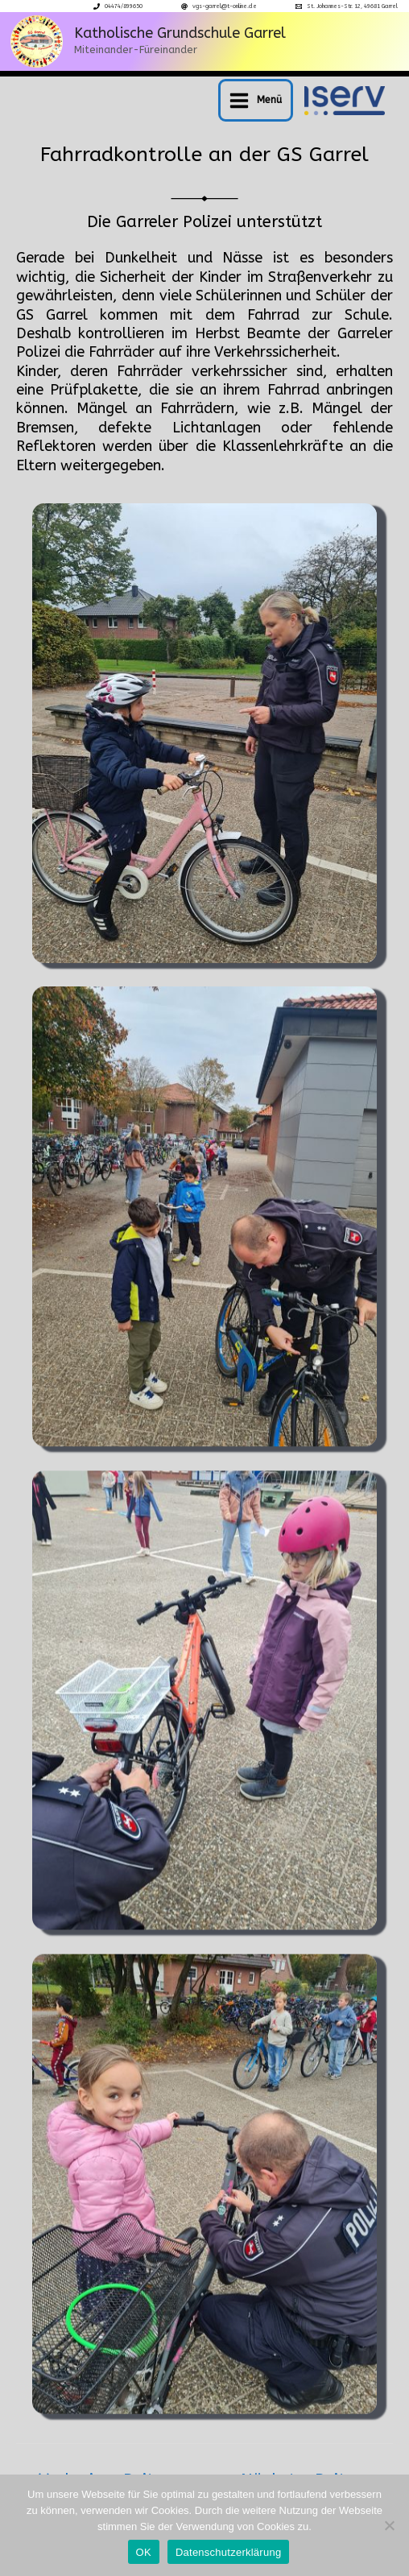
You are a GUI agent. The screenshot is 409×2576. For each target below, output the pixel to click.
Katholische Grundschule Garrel (180, 33)
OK (143, 2552)
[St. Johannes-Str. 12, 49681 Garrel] (346, 6)
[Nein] (389, 2525)
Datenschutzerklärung (228, 2552)
